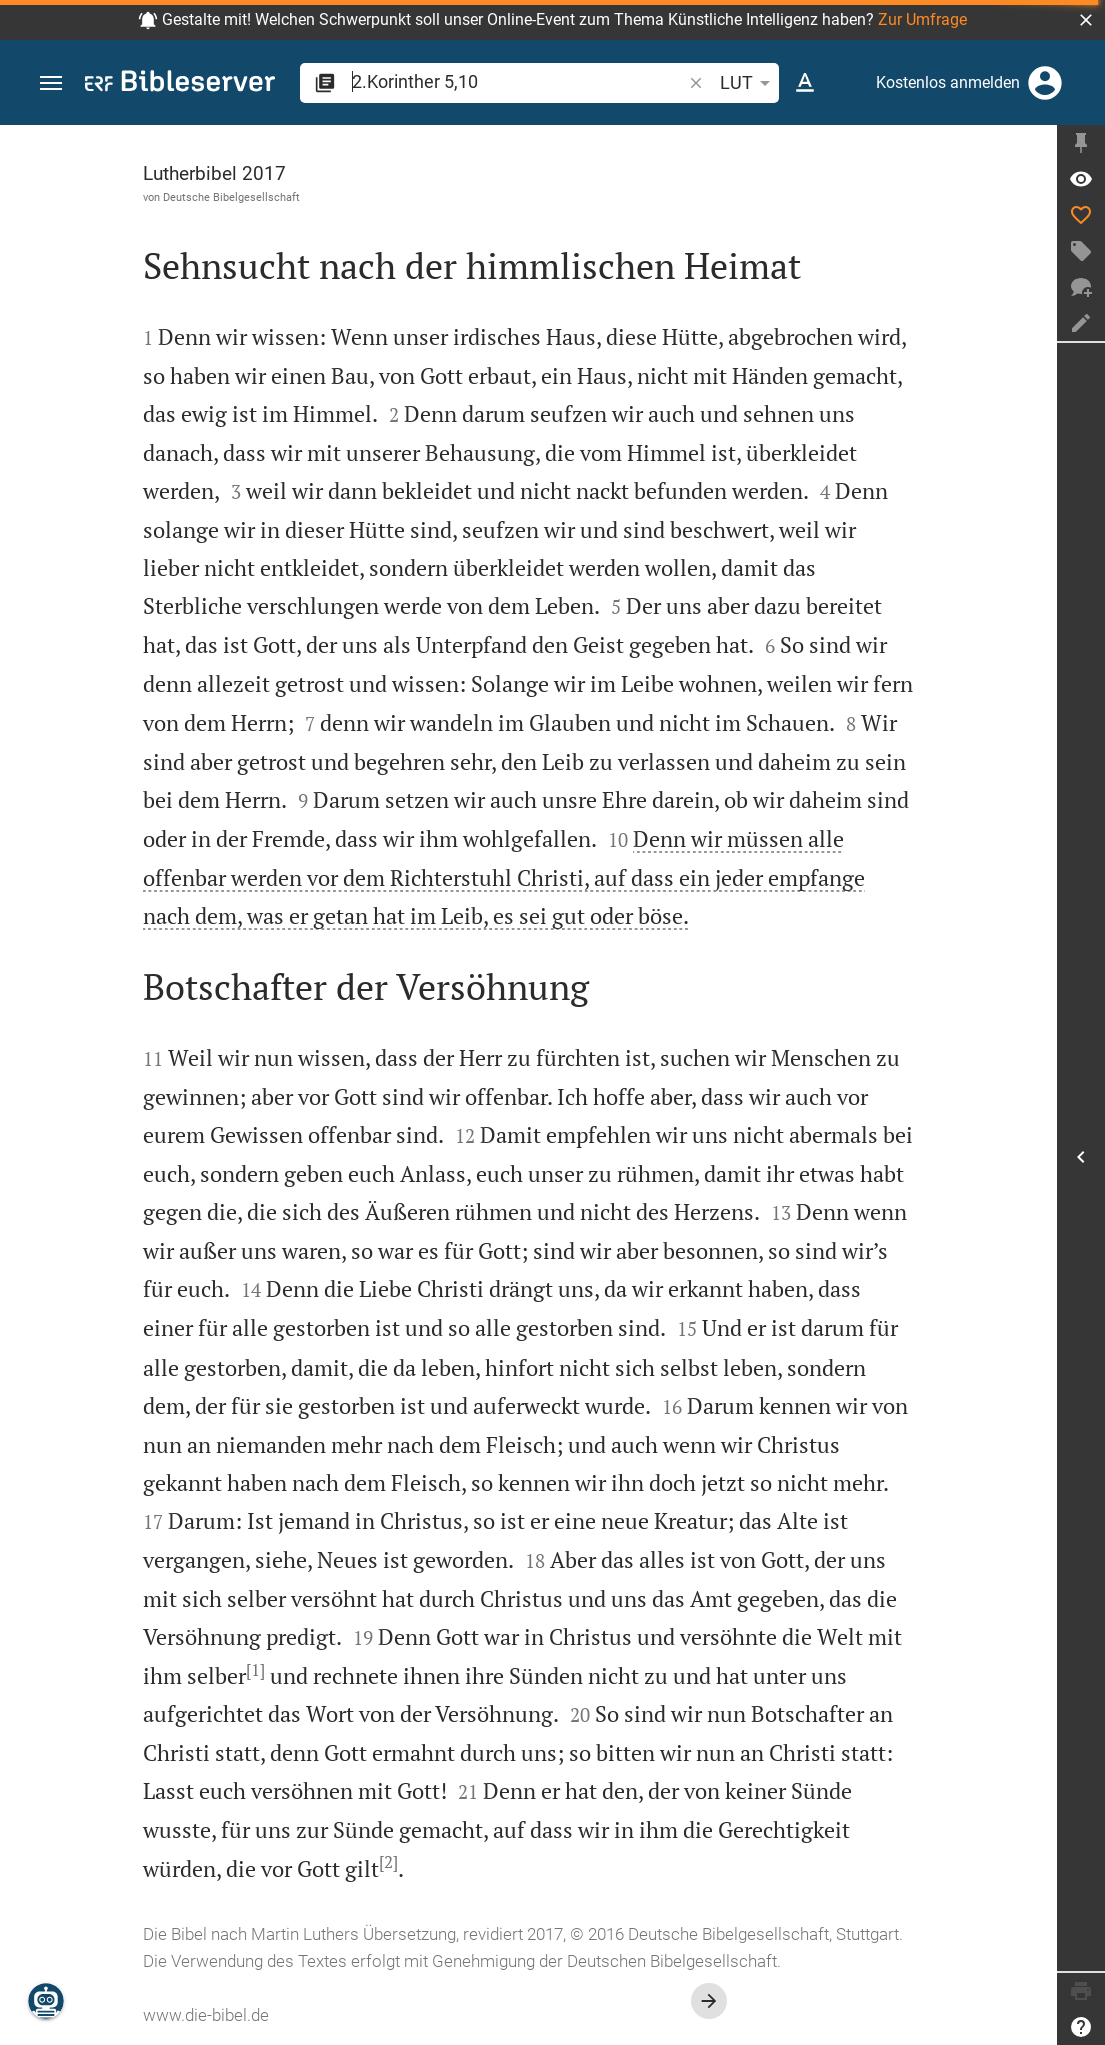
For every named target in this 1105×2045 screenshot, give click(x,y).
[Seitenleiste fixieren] (1081, 143)
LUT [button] (748, 83)
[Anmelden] (1045, 83)
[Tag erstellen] (1081, 251)
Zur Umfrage (922, 19)
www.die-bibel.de (206, 2015)
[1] (255, 1670)
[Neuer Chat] (1081, 287)
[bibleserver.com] (180, 84)
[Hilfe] (1081, 2027)
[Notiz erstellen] (1081, 323)
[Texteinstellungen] (805, 83)
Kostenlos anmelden (948, 82)
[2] (388, 1862)
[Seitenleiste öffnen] (1081, 1157)
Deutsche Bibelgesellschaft (231, 197)
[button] (1086, 20)
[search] (518, 81)
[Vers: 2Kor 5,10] (1081, 179)
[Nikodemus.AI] (46, 2001)
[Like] (1081, 215)
